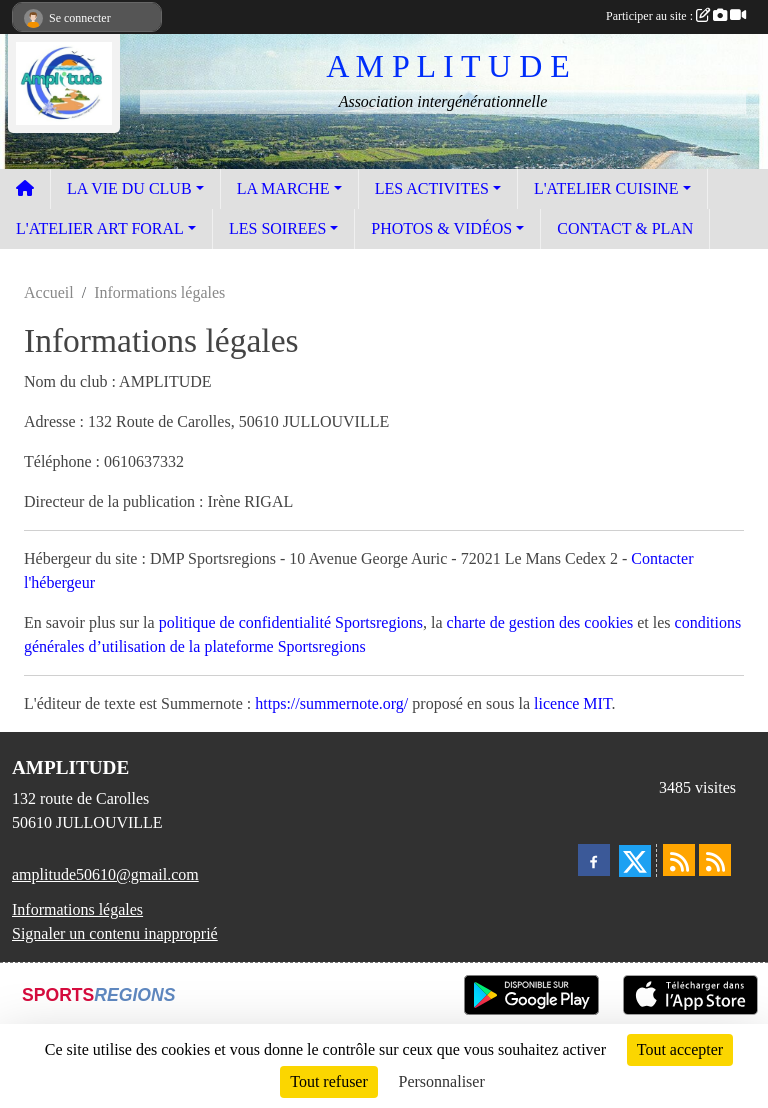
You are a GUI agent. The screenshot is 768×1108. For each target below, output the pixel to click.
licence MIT (572, 703)
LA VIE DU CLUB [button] (129, 188)
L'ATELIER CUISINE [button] (606, 188)
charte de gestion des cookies (540, 622)
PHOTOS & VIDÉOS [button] (441, 228)
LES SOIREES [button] (277, 228)
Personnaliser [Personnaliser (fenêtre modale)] (442, 1081)
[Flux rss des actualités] (679, 860)
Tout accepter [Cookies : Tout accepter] (680, 1049)
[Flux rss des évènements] (715, 860)
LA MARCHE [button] (283, 188)
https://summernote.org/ (331, 703)
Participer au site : (676, 16)
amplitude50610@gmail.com (105, 874)
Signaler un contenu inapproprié (115, 933)
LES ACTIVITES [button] (432, 188)
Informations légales (77, 909)
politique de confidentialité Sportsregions (291, 622)
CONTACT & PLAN (625, 228)
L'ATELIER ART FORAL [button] (100, 228)
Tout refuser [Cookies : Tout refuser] (329, 1081)
